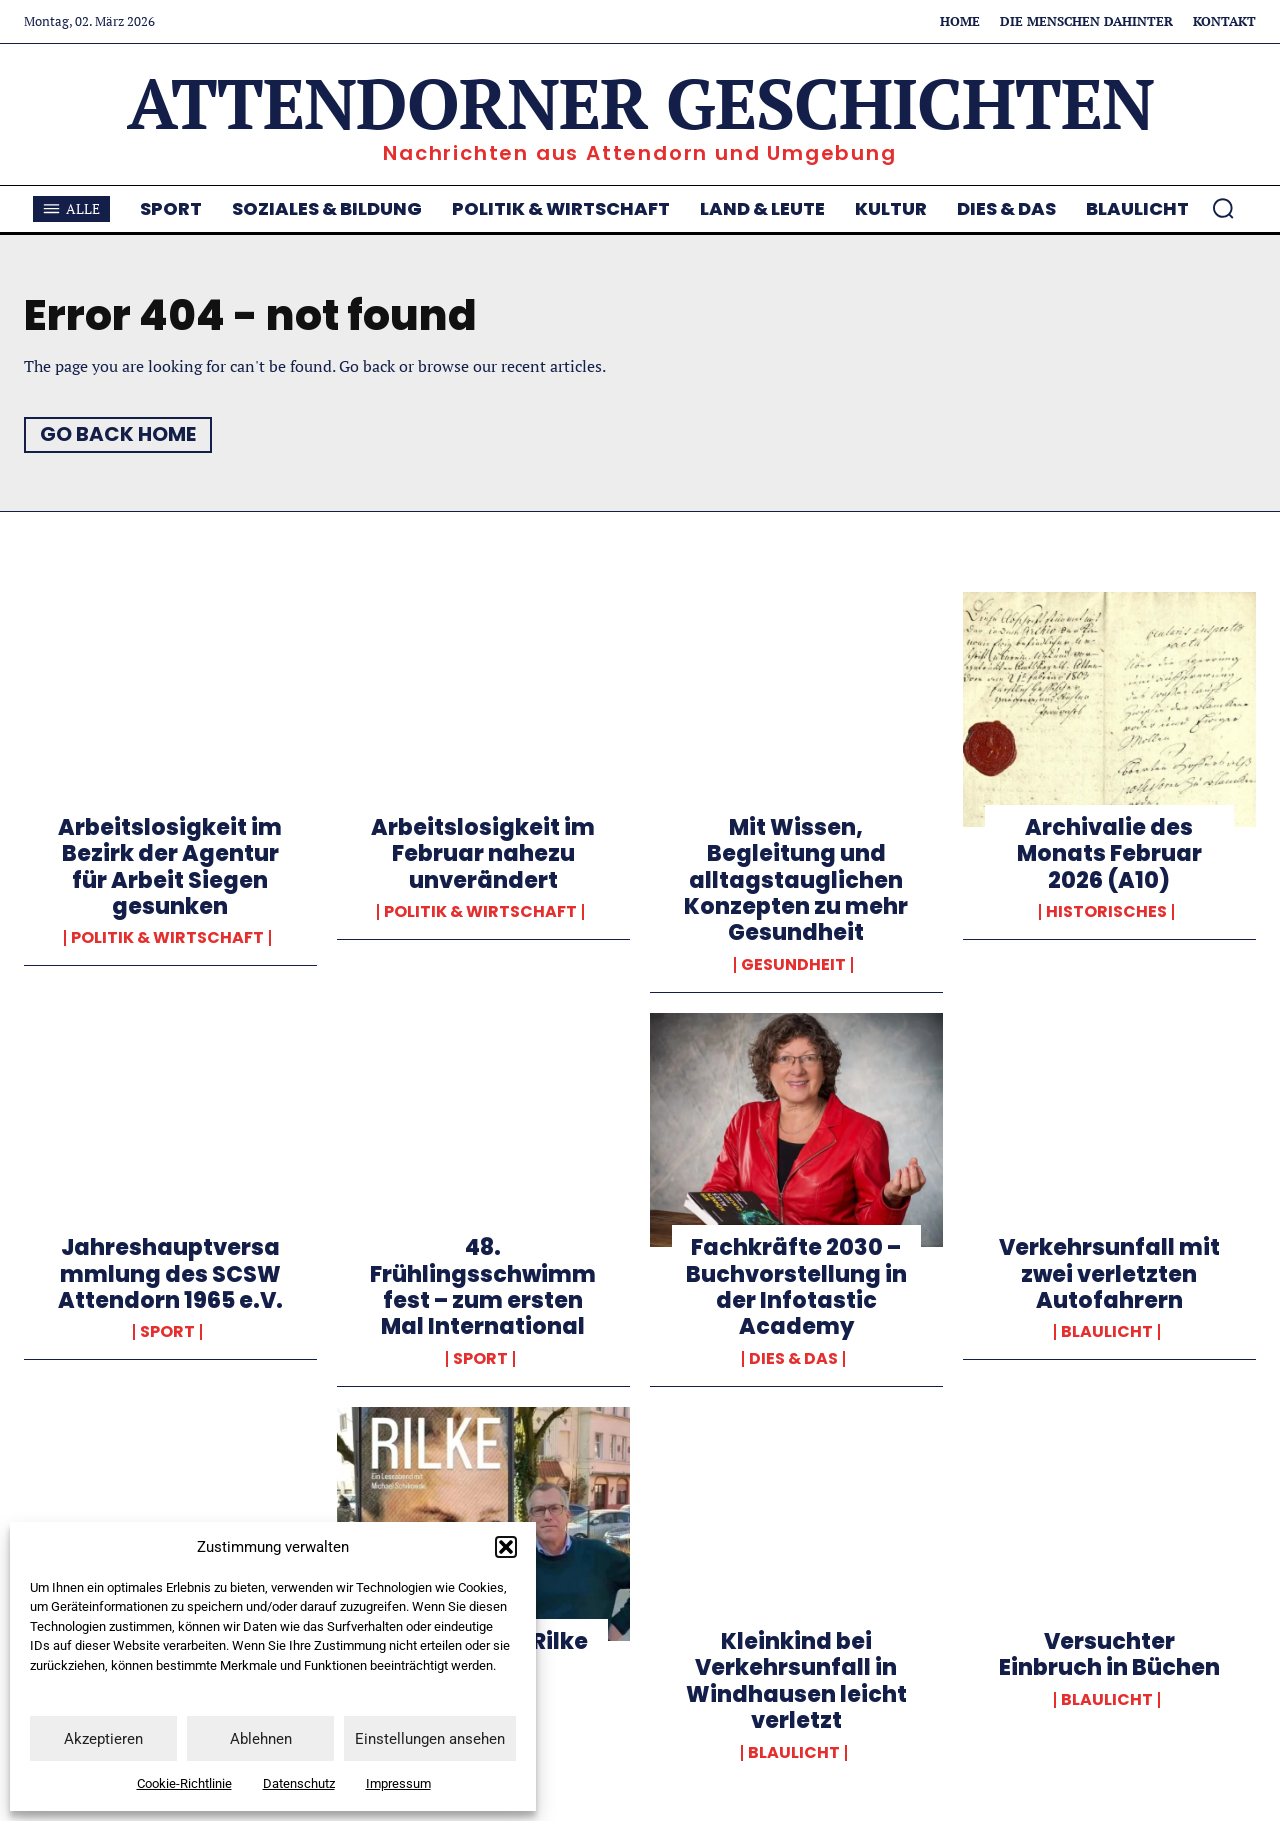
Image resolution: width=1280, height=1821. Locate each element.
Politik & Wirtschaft (167, 938)
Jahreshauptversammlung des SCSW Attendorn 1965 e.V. (170, 1274)
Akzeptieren (103, 1739)
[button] (506, 1547)
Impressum (398, 1783)
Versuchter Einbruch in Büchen (1109, 1654)
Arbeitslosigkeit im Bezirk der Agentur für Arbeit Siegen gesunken (170, 867)
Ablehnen (261, 1739)
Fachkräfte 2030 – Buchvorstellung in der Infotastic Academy (796, 1287)
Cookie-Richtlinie (184, 1783)
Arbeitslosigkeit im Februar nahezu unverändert (483, 854)
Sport (167, 1332)
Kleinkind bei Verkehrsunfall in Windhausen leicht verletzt (796, 1681)
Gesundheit (793, 965)
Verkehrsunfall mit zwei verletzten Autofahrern (1109, 1274)
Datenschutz (299, 1783)
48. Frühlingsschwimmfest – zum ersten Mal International (483, 1287)
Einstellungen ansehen (430, 1739)
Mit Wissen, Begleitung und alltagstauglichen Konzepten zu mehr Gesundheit (796, 880)
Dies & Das (793, 1359)
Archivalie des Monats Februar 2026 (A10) (1109, 854)
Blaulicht (1107, 1332)
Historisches (1106, 912)
